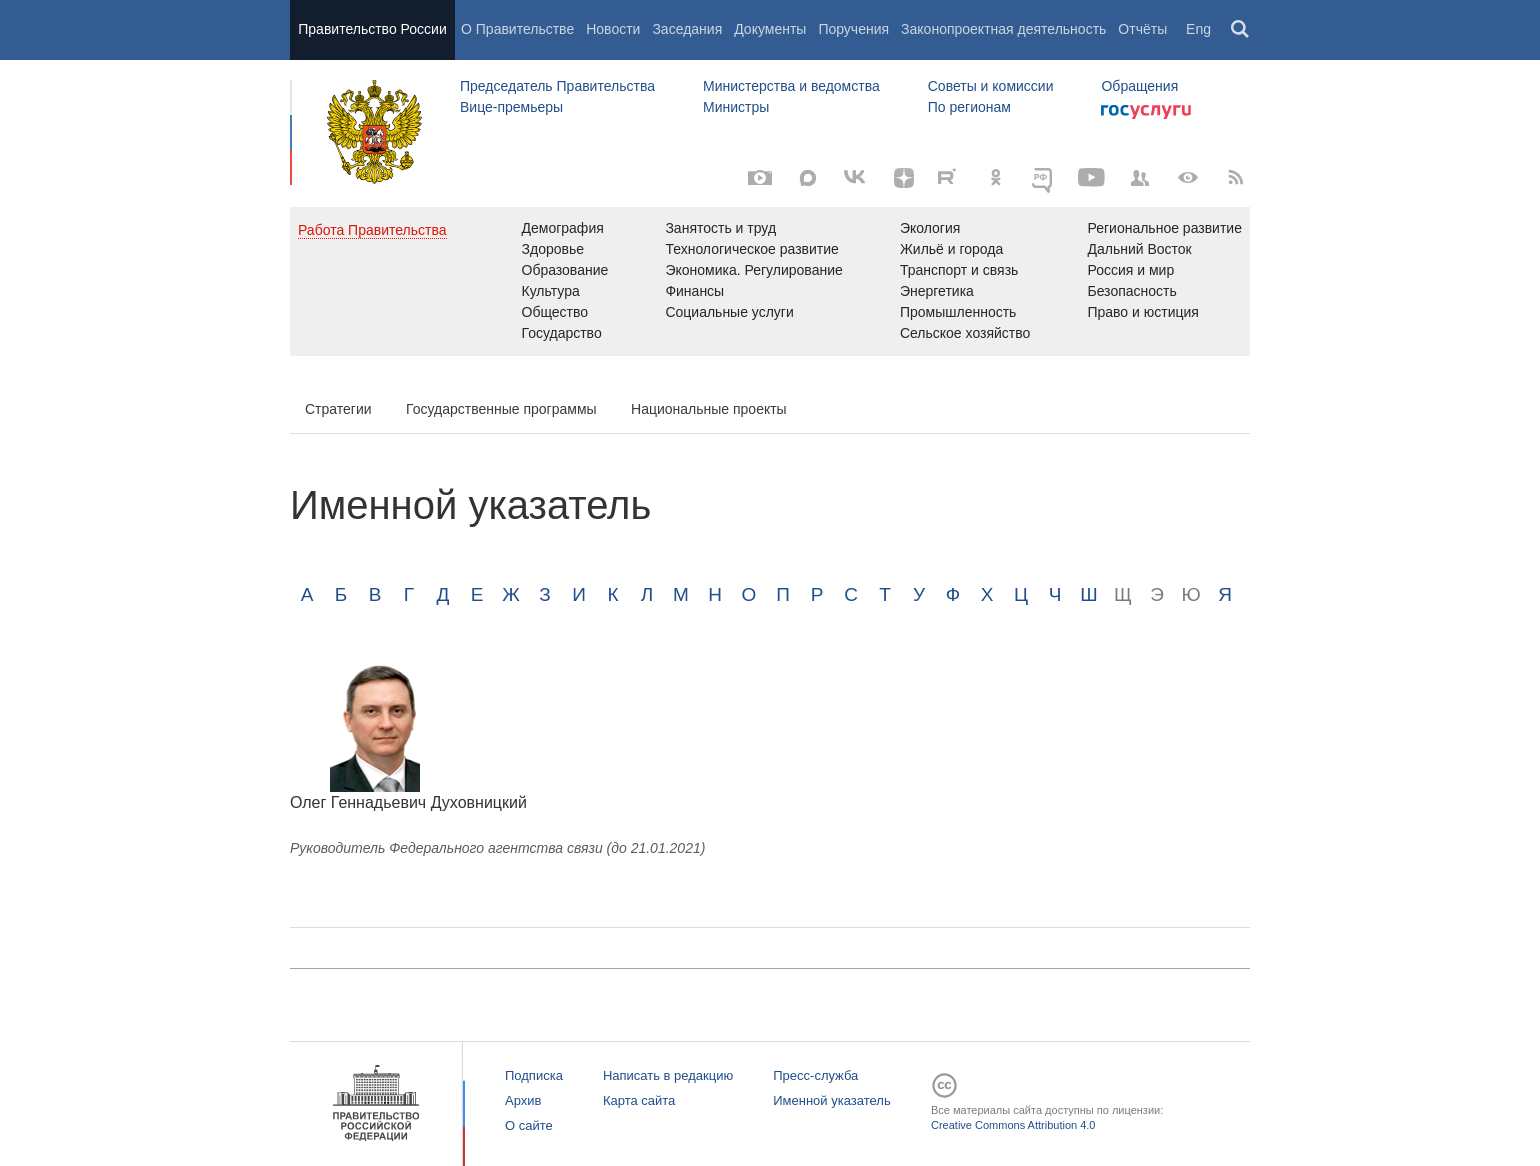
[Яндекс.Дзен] (904, 178)
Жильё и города (951, 249)
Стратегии (338, 409)
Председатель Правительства (557, 86)
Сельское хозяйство (965, 333)
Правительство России (372, 29)
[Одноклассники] (996, 178)
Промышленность (958, 312)
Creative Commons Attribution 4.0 (1013, 1125)
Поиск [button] (1241, 30)
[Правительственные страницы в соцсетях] (1140, 178)
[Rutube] (950, 176)
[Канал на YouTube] (1092, 178)
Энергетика (937, 291)
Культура (551, 291)
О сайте (529, 1125)
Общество (555, 312)
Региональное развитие (1164, 228)
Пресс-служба (815, 1075)
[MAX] (808, 178)
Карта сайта (639, 1100)
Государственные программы (501, 409)
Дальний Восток (1139, 249)
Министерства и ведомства (791, 86)
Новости (613, 29)
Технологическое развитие (751, 249)
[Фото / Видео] (760, 178)
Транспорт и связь (959, 270)
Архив (523, 1100)
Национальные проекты (709, 409)
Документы (770, 29)
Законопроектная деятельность (1003, 29)
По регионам (969, 107)
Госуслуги (1146, 112)
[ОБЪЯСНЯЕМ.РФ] (1044, 178)
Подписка (534, 1075)
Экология (930, 228)
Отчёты (1142, 29)
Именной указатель (831, 1100)
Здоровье (553, 249)
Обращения (1139, 86)
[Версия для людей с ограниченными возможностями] (1188, 178)
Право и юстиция (1142, 312)
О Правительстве (517, 29)
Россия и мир (1130, 270)
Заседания (687, 29)
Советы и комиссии (991, 86)
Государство (562, 333)
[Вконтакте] (856, 178)
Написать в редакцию (668, 1075)
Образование (565, 270)
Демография (563, 228)
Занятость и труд (720, 228)
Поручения (853, 29)
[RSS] (1236, 178)
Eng (1198, 29)
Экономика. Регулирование (753, 270)
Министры (736, 107)
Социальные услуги (729, 312)
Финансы (694, 291)
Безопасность (1131, 291)
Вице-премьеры (511, 107)
